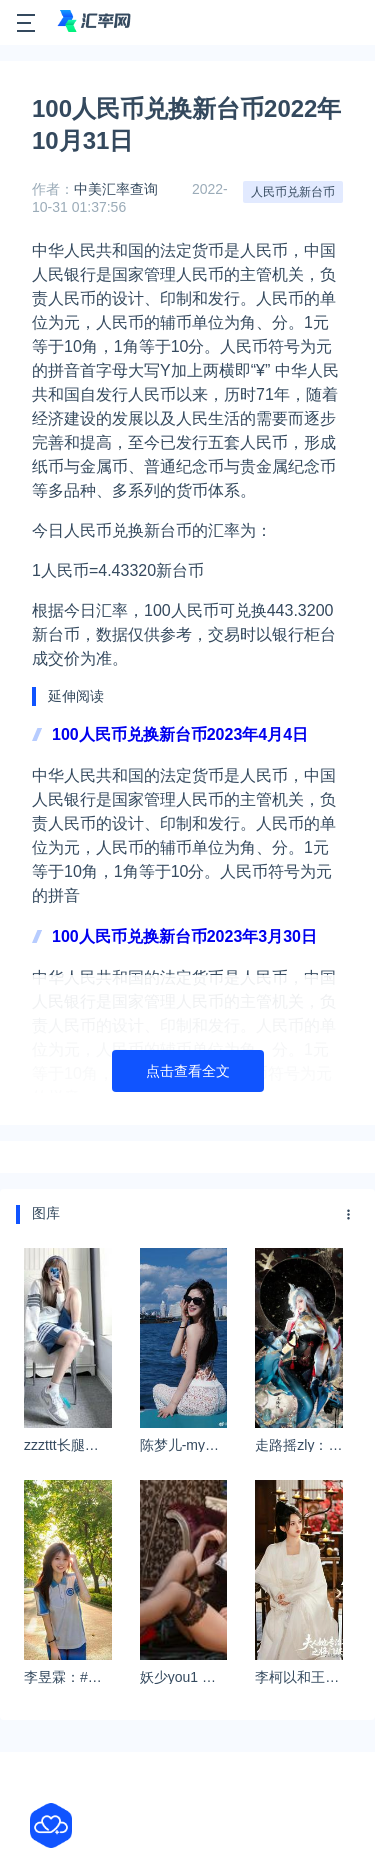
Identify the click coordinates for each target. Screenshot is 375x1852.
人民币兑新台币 (293, 192)
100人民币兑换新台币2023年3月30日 (184, 936)
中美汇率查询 (116, 189)
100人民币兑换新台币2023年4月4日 (180, 734)
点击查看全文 (188, 1071)
